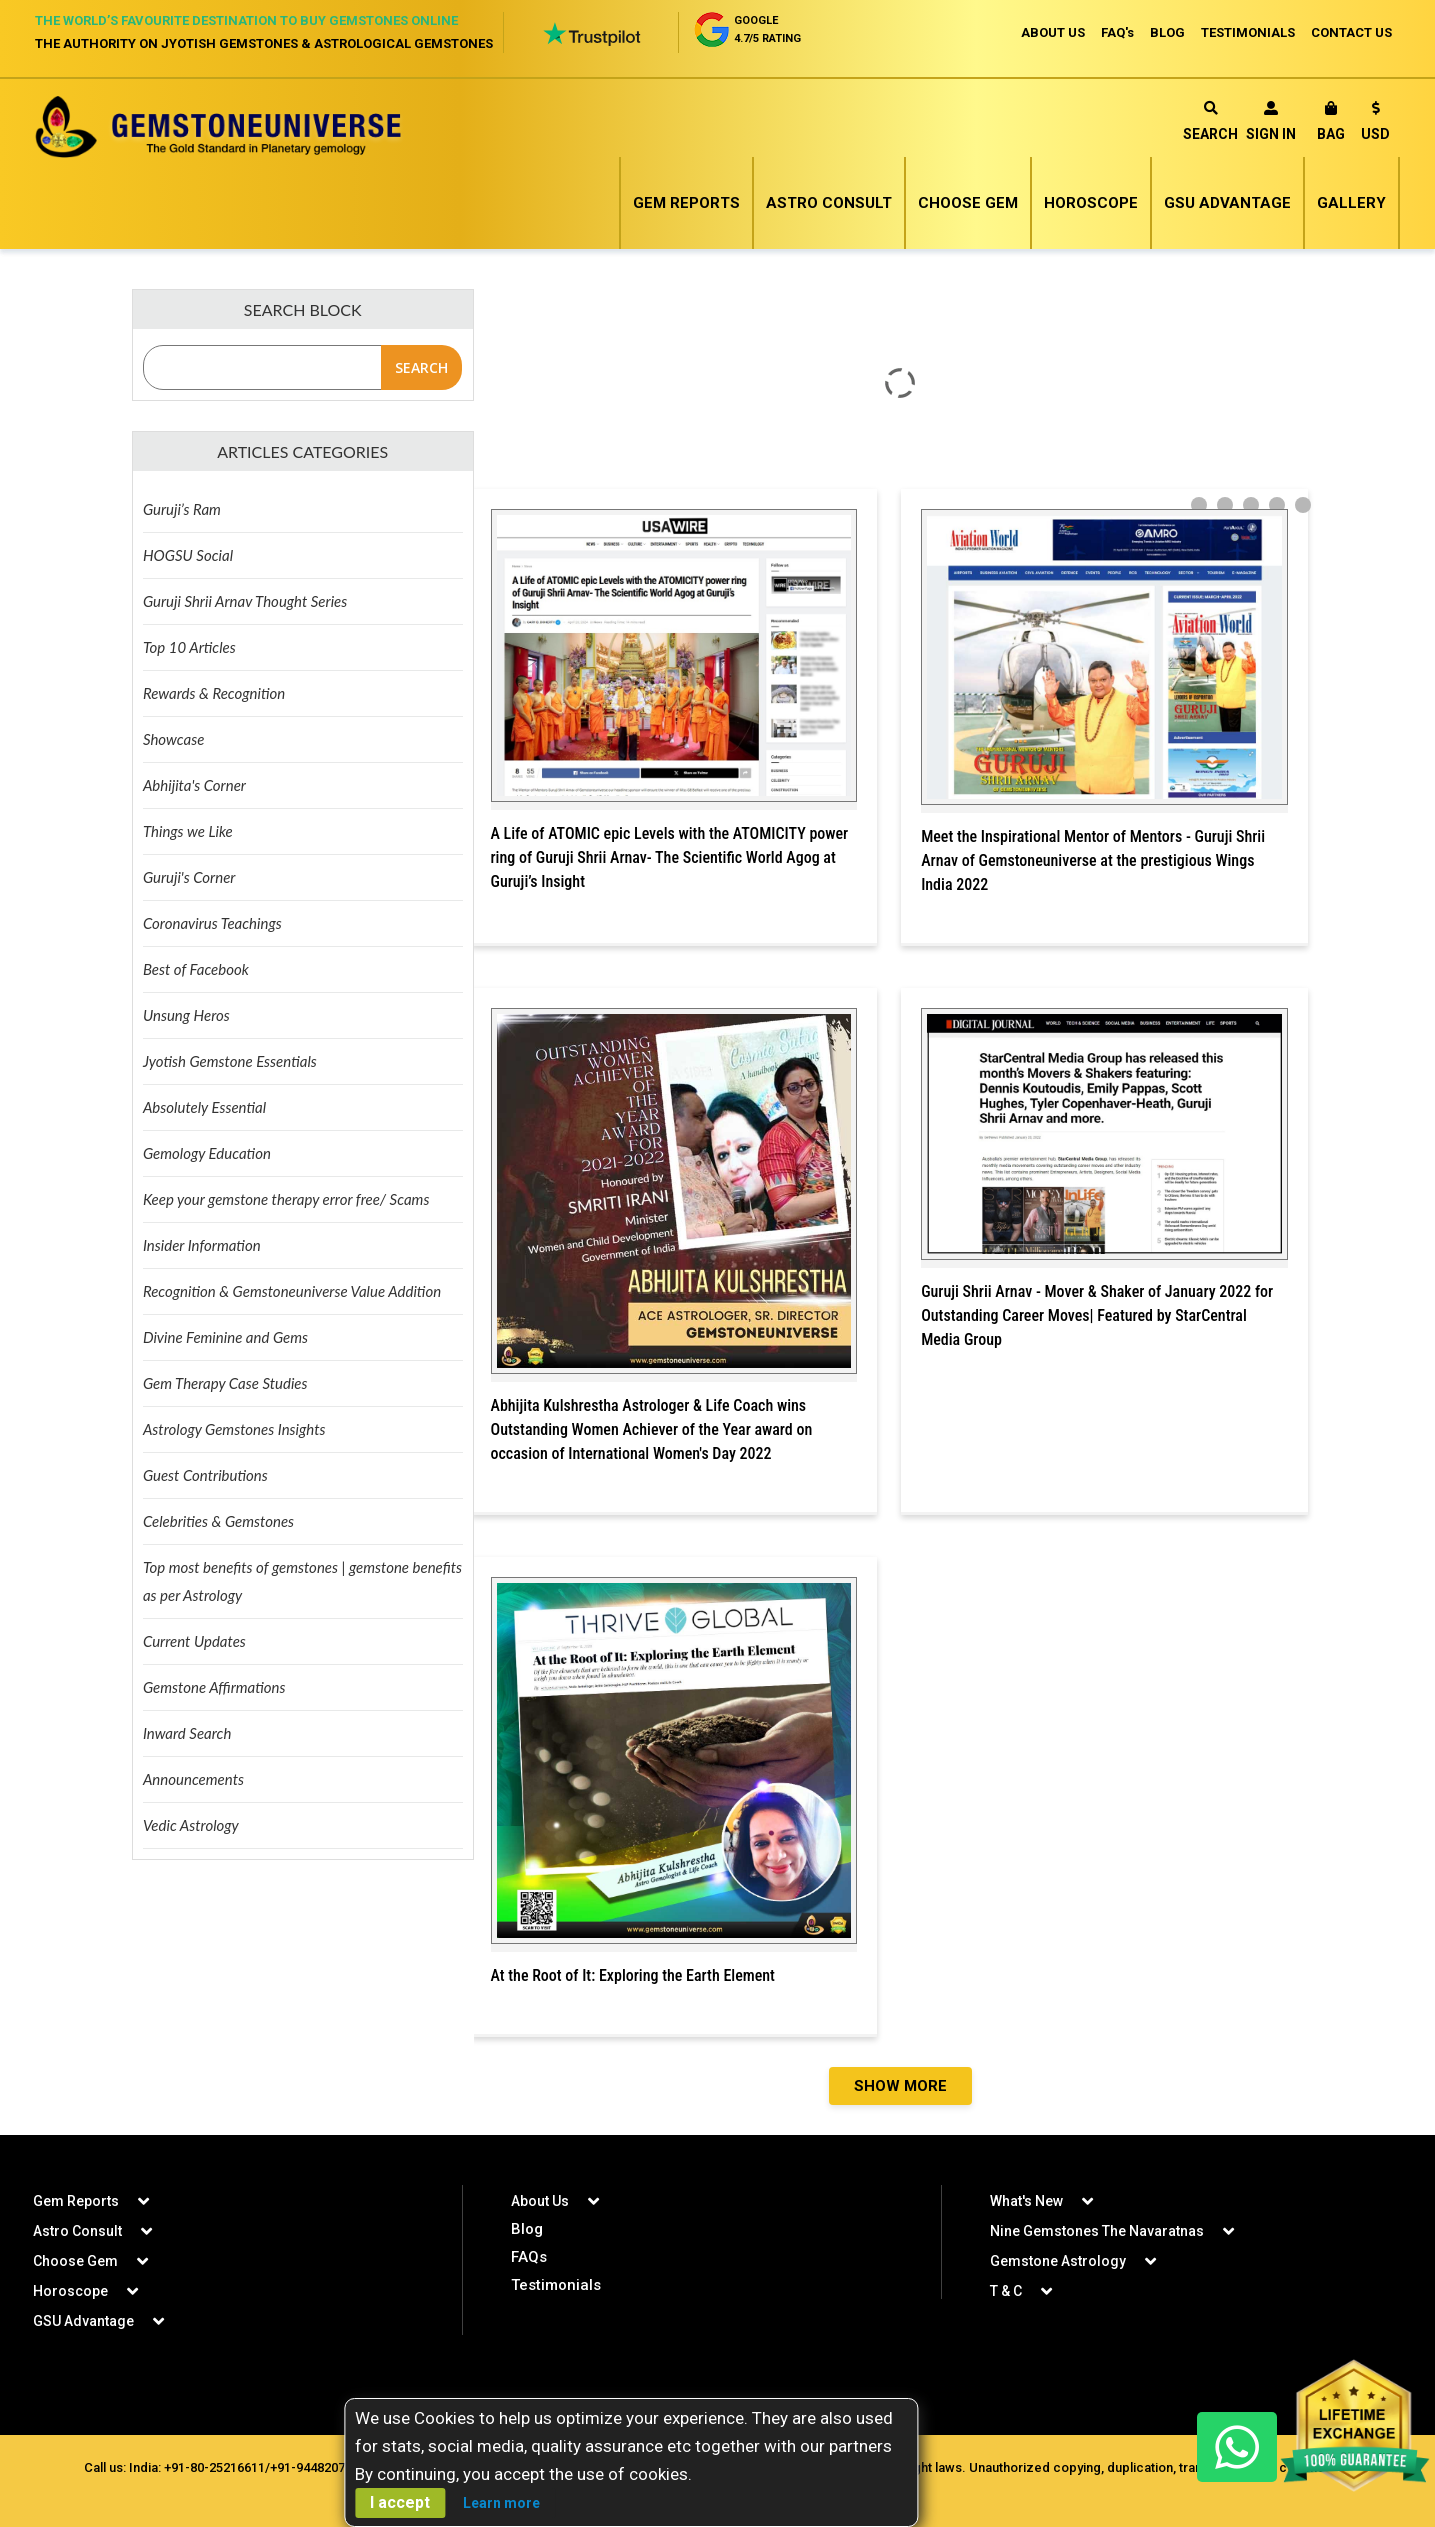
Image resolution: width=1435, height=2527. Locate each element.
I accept (400, 2502)
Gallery (1351, 203)
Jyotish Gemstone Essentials (230, 1061)
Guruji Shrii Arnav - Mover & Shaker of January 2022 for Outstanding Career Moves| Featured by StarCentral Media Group (1097, 1315)
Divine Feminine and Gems (225, 1337)
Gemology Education (207, 1153)
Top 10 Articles (189, 647)
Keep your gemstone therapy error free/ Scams (286, 1199)
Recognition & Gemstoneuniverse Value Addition (292, 1291)
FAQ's (1117, 32)
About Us (540, 2201)
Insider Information (202, 1245)
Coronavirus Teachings (212, 923)
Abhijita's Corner (194, 785)
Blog (527, 2229)
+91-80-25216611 (214, 2467)
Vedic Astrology (191, 1825)
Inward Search (187, 1733)
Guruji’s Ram (182, 509)
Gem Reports (686, 203)
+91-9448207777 (318, 2467)
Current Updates (194, 1641)
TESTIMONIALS (1248, 32)
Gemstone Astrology (1058, 2261)
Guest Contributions (205, 1475)
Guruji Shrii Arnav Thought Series (245, 601)
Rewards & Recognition (214, 693)
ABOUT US (1053, 32)
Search (1210, 121)
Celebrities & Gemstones (218, 1521)
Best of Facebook (196, 969)
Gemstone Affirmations (214, 1687)
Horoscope (1091, 203)
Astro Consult (829, 203)
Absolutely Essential (204, 1107)
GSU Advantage (1227, 203)
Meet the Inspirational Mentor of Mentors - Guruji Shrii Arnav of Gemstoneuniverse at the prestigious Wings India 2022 (1093, 860)
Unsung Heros (186, 1015)
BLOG (1167, 32)
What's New (1026, 2201)
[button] (1375, 124)
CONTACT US (1351, 32)
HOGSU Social (188, 555)
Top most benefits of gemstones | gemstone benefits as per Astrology (302, 1581)
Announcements (193, 1779)
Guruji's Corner (189, 877)
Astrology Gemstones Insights (234, 1429)
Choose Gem (968, 203)
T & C (1006, 2291)
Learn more (501, 2503)
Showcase (173, 739)
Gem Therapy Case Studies (225, 1383)
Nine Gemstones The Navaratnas (1097, 2231)
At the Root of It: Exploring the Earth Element (633, 1975)
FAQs (529, 2257)
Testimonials (556, 2285)
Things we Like (188, 831)
